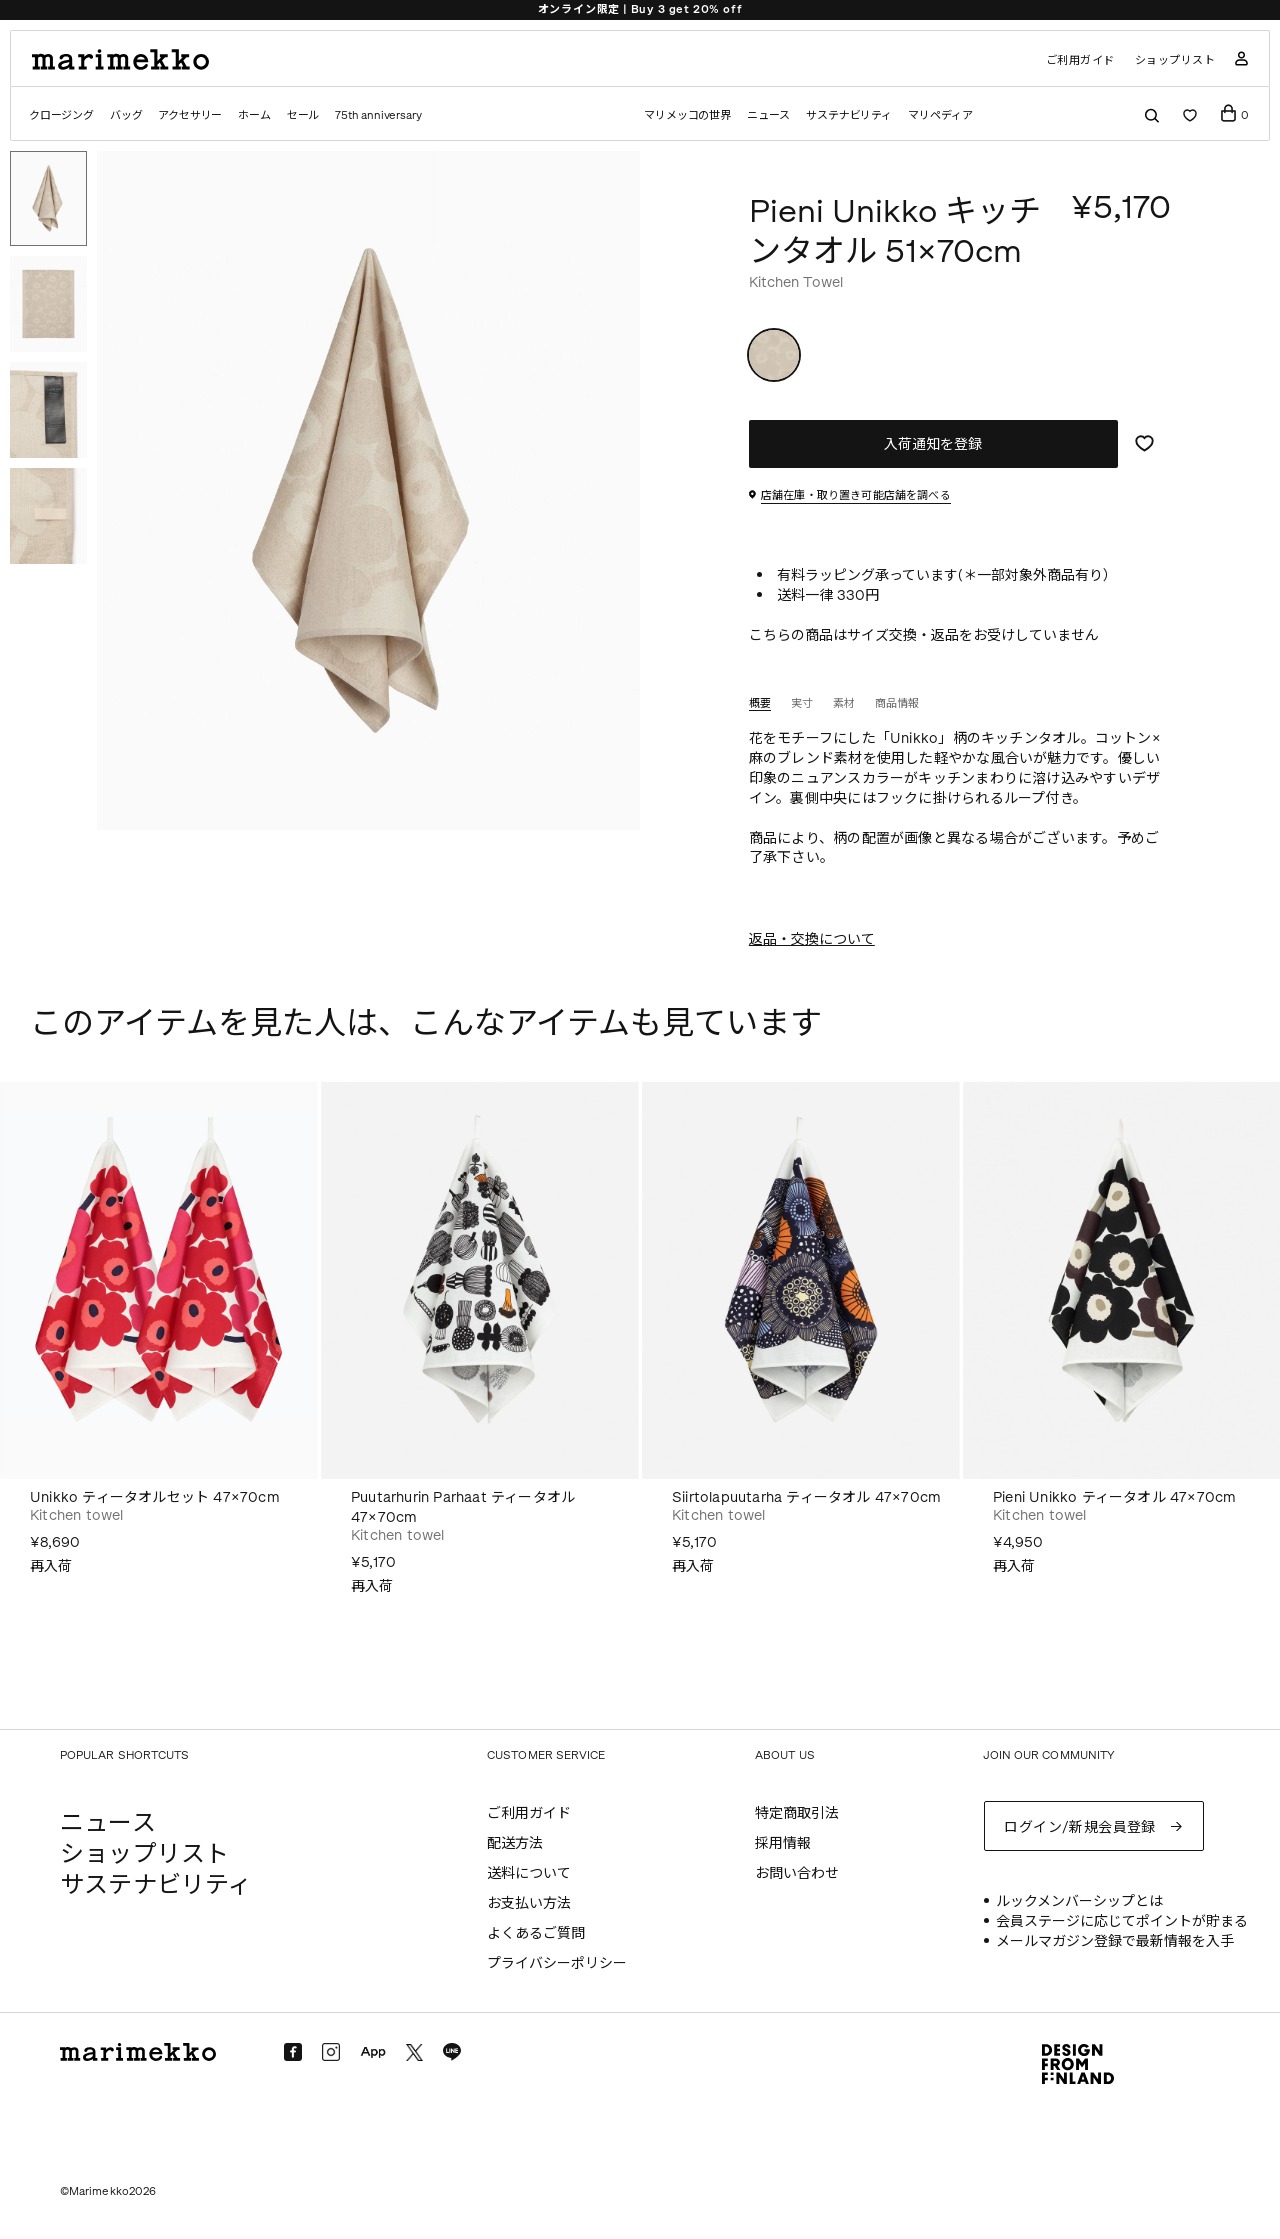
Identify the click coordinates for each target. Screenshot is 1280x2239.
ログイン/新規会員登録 (1080, 1827)
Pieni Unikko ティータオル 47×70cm (1114, 1497)
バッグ (126, 115)
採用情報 (783, 1843)
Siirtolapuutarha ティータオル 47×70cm (806, 1497)
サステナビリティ (849, 115)
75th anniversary (378, 115)
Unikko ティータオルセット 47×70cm (155, 1497)
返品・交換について (812, 939)
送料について (529, 1873)
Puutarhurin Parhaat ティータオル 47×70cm (463, 1507)
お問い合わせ (797, 1873)
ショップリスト (1175, 60)
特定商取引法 (797, 1813)
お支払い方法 (529, 1903)
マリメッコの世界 (687, 115)
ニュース (768, 115)
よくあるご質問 (536, 1933)
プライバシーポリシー (557, 1963)
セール (303, 115)
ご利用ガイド (1080, 60)
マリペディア (940, 115)
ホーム (254, 115)
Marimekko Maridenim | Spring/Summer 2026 (639, 9)
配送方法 (515, 1843)
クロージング (61, 115)
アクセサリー (190, 115)
